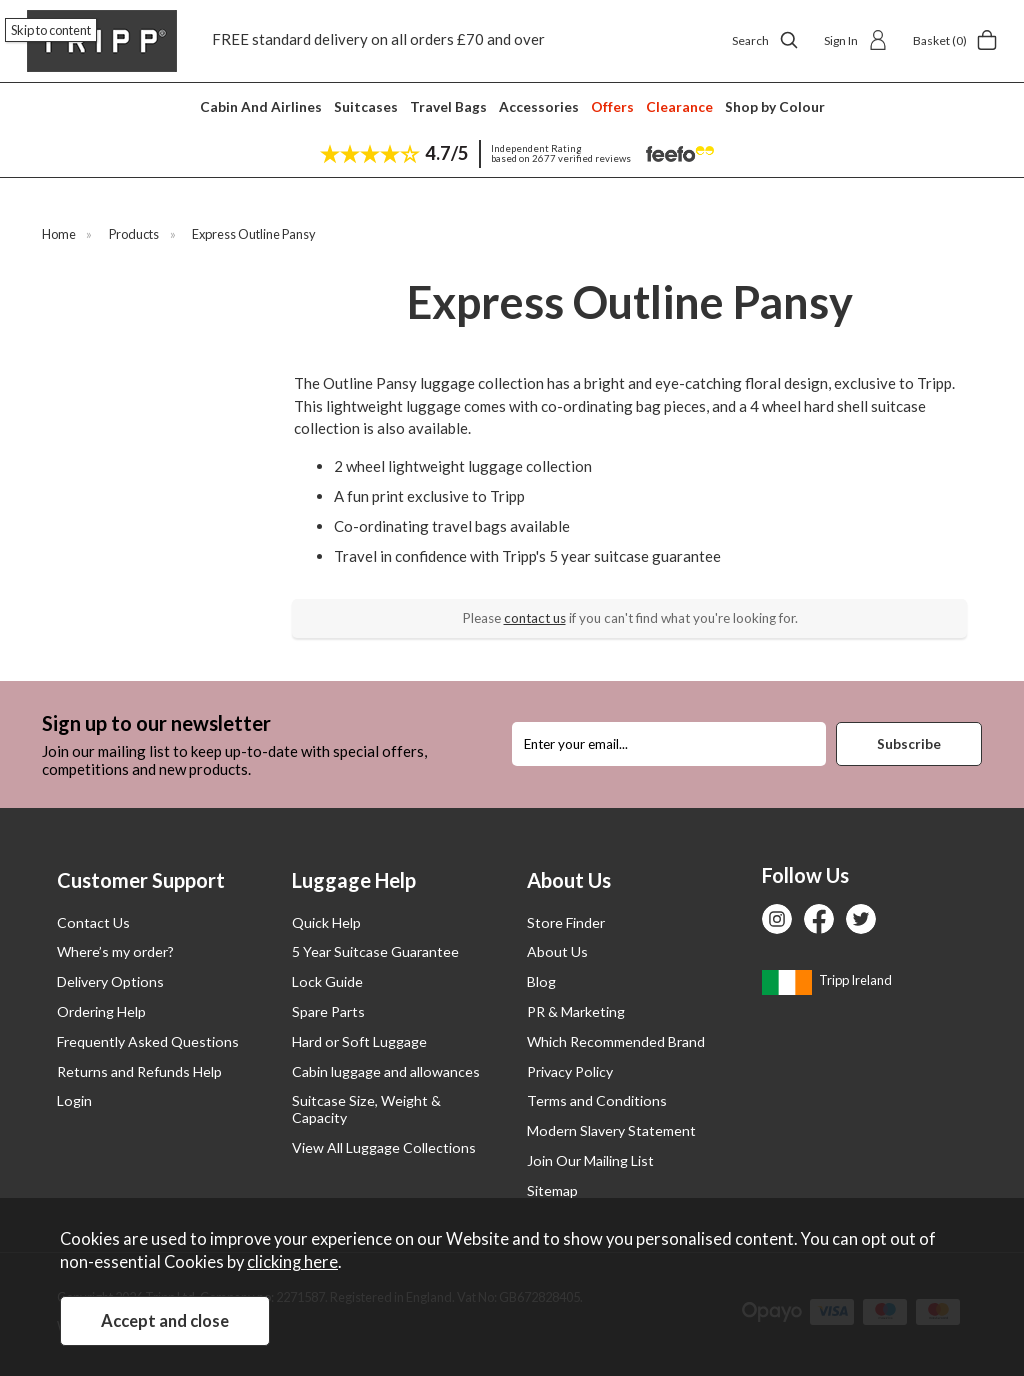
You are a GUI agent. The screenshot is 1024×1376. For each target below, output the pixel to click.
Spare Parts (328, 1011)
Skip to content (51, 30)
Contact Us (93, 922)
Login (74, 1100)
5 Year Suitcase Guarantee (375, 951)
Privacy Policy (570, 1071)
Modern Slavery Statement (611, 1130)
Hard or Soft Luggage (359, 1041)
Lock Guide (327, 981)
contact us (535, 618)
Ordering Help (101, 1011)
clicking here (292, 1262)
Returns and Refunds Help (139, 1071)
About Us (557, 951)
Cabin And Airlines (261, 106)
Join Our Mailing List (590, 1160)
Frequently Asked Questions (148, 1041)
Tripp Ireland (827, 980)
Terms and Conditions (597, 1100)
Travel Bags (448, 106)
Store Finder (566, 922)
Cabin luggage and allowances (386, 1071)
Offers (612, 106)
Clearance (679, 106)
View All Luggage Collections (384, 1147)
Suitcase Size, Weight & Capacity (366, 1109)
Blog (541, 981)
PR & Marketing (576, 1011)
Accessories (539, 106)
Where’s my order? (115, 951)
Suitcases (366, 106)
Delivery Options (110, 981)
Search (765, 40)
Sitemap (552, 1190)
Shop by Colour (775, 106)
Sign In (856, 40)
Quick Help (326, 922)
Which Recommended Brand (616, 1041)
